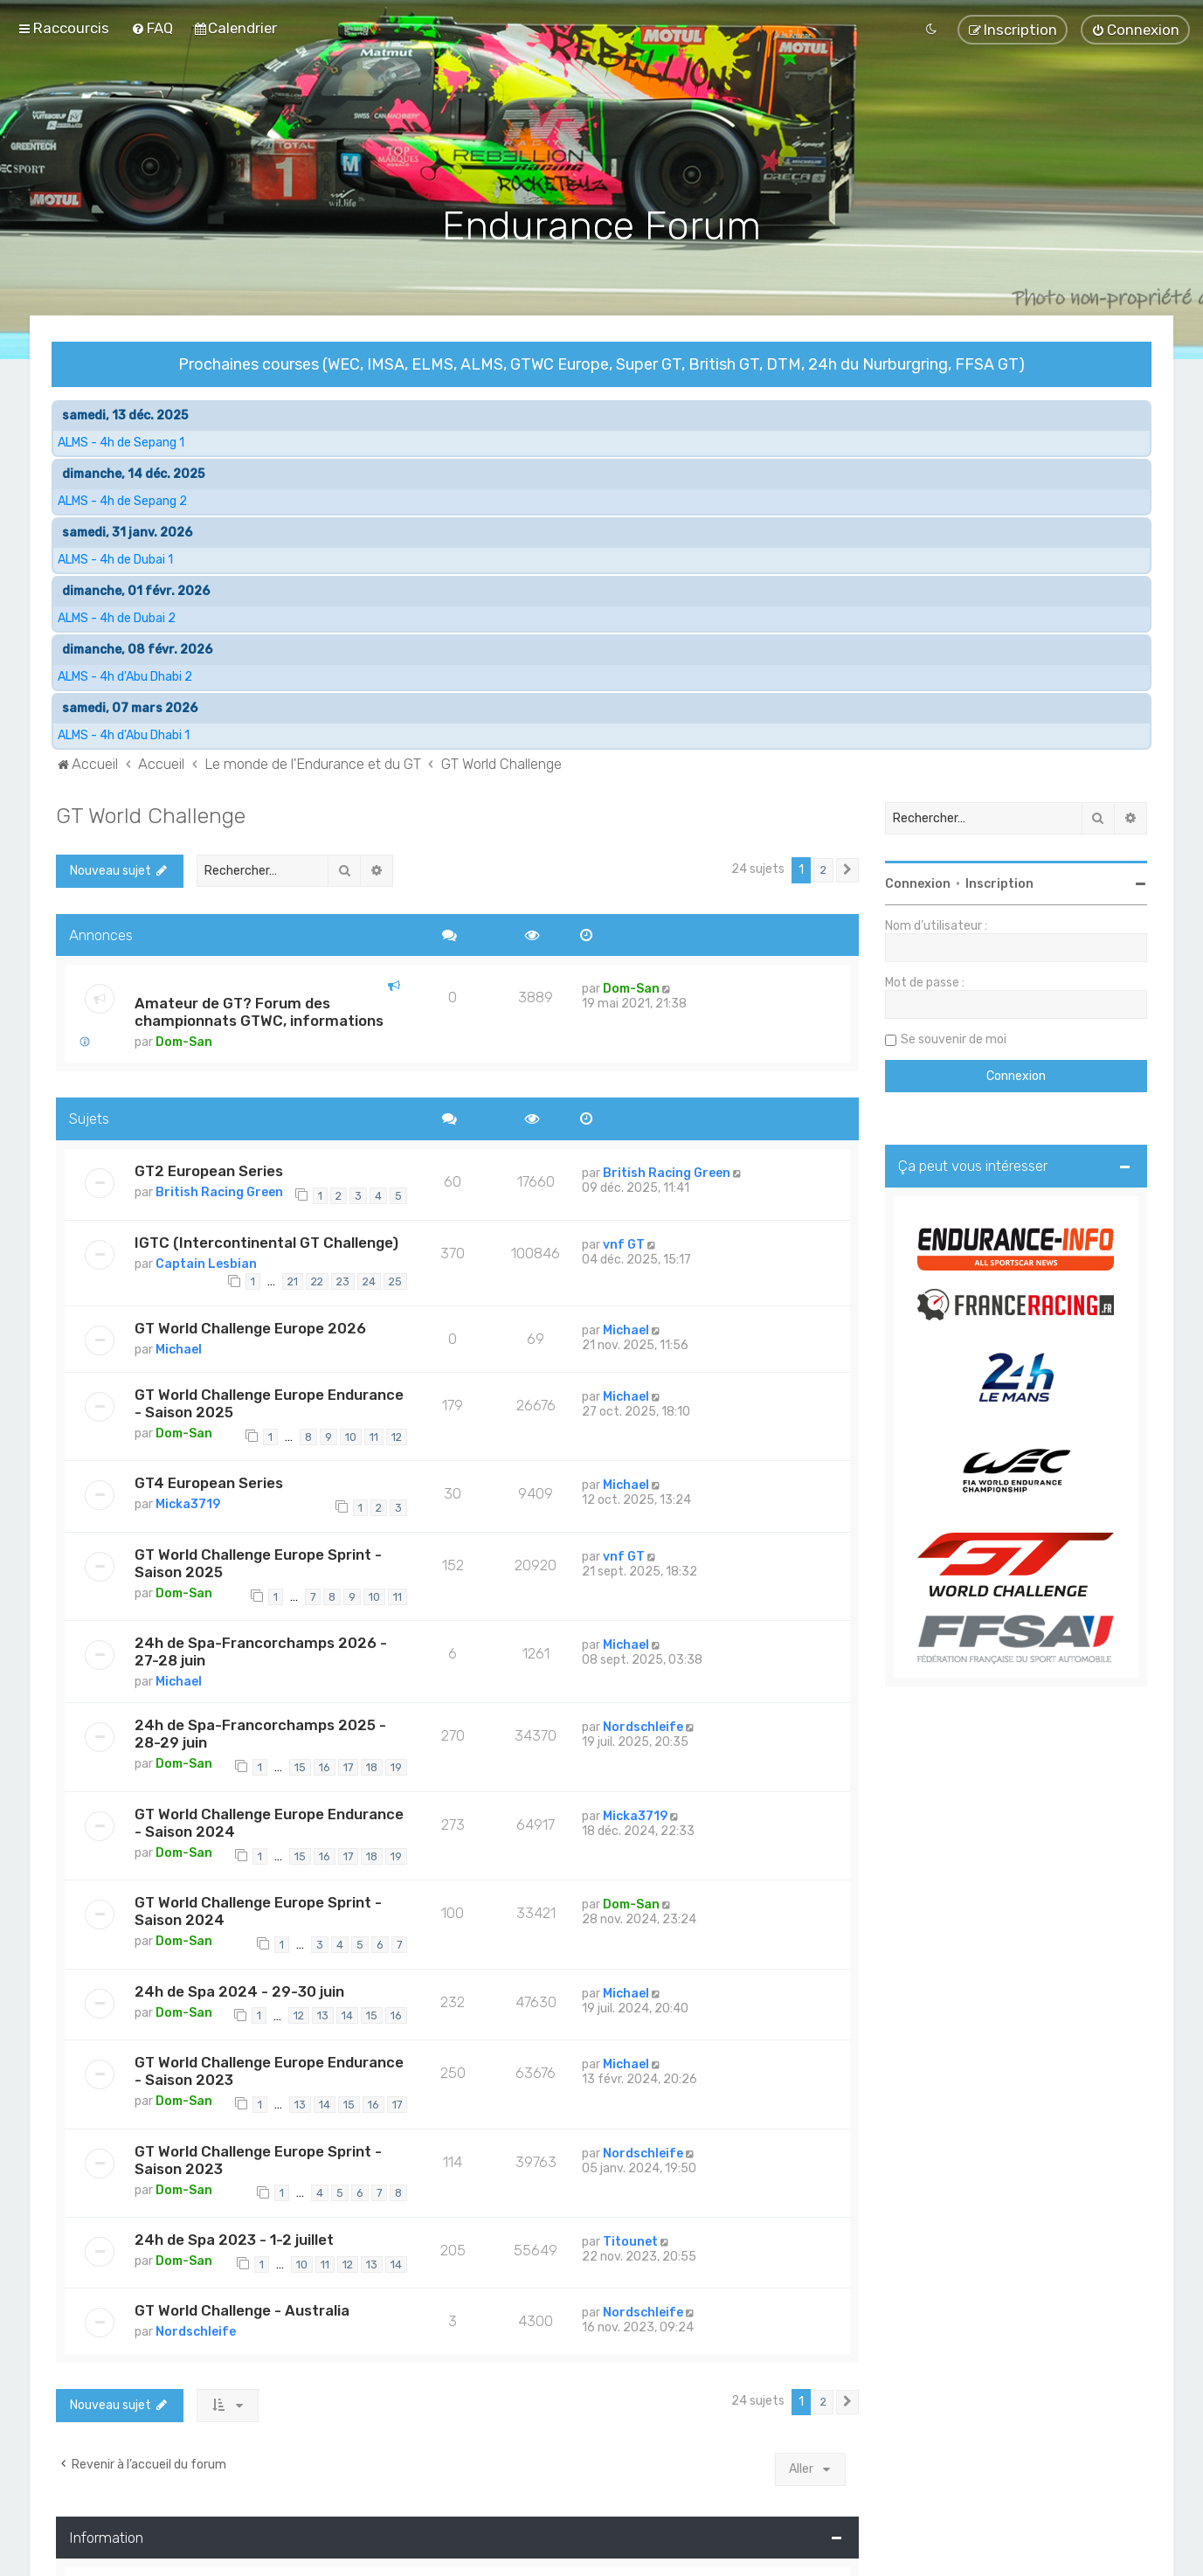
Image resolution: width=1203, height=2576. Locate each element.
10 (350, 1434)
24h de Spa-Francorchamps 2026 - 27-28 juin (261, 1649)
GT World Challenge (150, 813)
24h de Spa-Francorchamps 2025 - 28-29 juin (260, 1731)
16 (324, 1765)
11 (374, 1434)
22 (317, 1279)
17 (348, 1765)
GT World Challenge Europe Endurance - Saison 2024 (269, 1820)
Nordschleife (643, 1725)
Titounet (630, 2239)
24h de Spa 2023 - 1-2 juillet (234, 2237)
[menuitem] (152, 28)
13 (322, 2013)
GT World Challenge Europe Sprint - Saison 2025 (258, 1560)
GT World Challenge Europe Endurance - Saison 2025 (269, 1400)
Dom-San (184, 1040)
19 (396, 1765)
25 (395, 1279)
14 (347, 2013)
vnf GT (624, 1242)
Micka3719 (188, 1502)
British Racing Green (219, 1190)
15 (300, 1765)
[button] (847, 867)
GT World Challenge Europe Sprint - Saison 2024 (258, 1909)
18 (371, 1765)
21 (292, 1279)
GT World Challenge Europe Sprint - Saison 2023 (258, 2157)
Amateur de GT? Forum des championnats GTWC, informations (259, 1010)
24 (369, 1279)
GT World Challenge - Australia (242, 2308)
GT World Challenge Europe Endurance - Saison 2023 (269, 2068)
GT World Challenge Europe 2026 (250, 1325)
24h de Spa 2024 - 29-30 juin (239, 1989)
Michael (179, 1347)
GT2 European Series (209, 1169)
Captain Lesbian (206, 1261)
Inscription (999, 881)
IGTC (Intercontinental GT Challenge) (266, 1240)
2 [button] (823, 867)
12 (396, 1434)
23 (342, 1279)
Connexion (918, 881)
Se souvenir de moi (953, 1036)
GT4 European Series (209, 1481)
